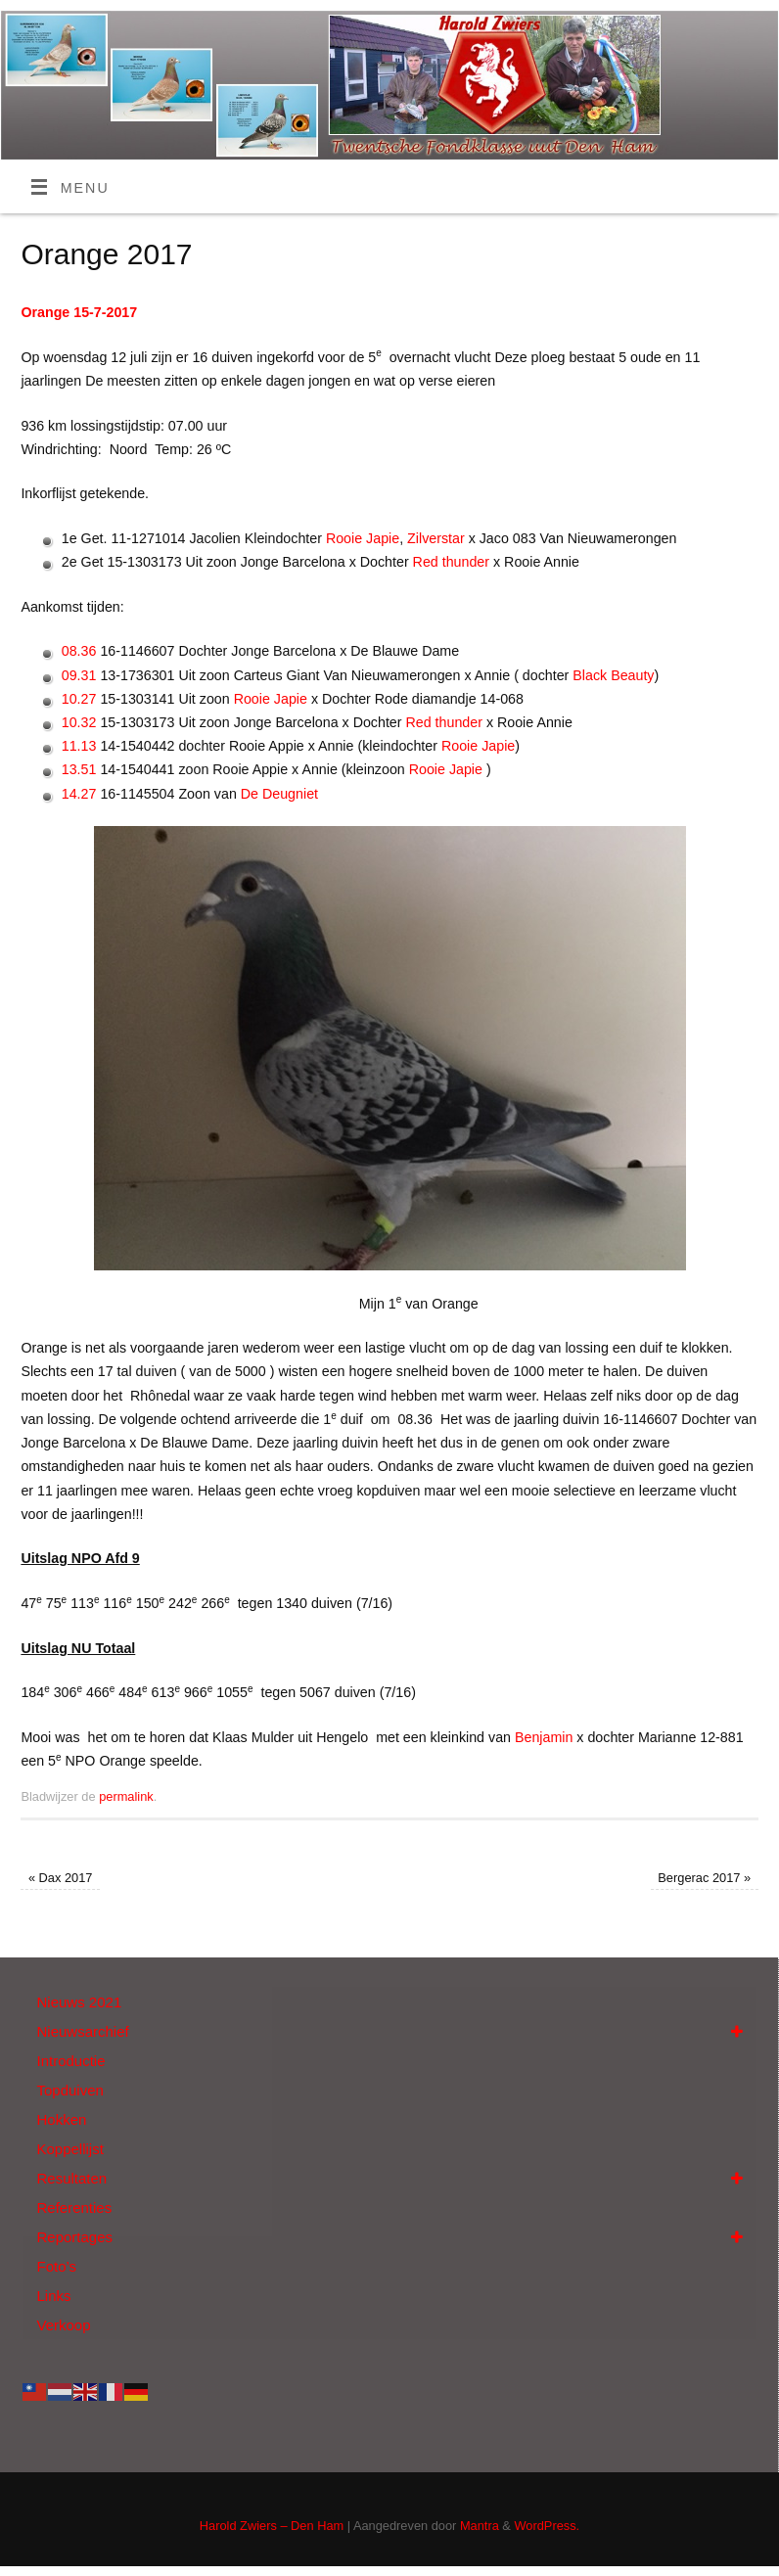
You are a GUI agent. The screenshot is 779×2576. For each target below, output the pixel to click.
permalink (126, 1796)
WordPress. (546, 2525)
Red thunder (451, 562)
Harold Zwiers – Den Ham (272, 2525)
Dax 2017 (60, 1877)
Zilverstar (436, 538)
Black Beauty (613, 675)
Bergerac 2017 (704, 1877)
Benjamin (544, 1737)
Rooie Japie (362, 538)
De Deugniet (279, 794)
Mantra (479, 2525)
